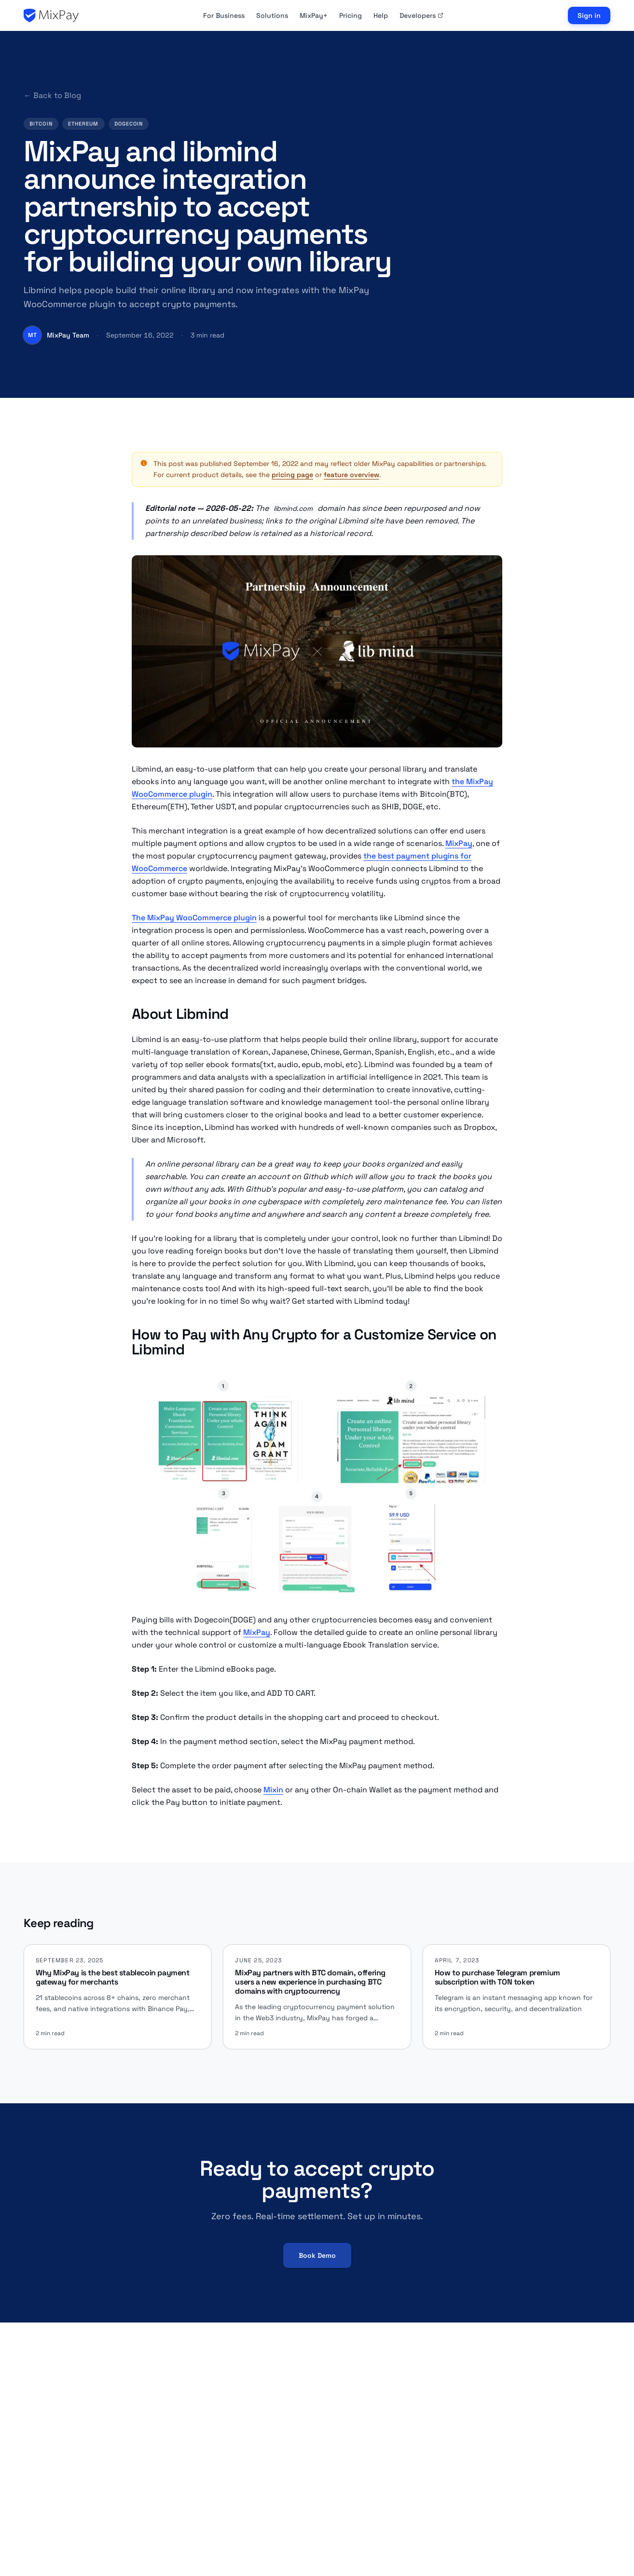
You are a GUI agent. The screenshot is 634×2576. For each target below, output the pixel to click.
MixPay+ (314, 15)
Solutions (272, 15)
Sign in (589, 15)
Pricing (350, 15)
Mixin (273, 1790)
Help (380, 15)
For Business (224, 15)
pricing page (292, 474)
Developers (421, 15)
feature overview (351, 474)
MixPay (458, 843)
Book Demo (317, 2255)
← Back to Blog (52, 95)
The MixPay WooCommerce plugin (194, 918)
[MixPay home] (51, 15)
